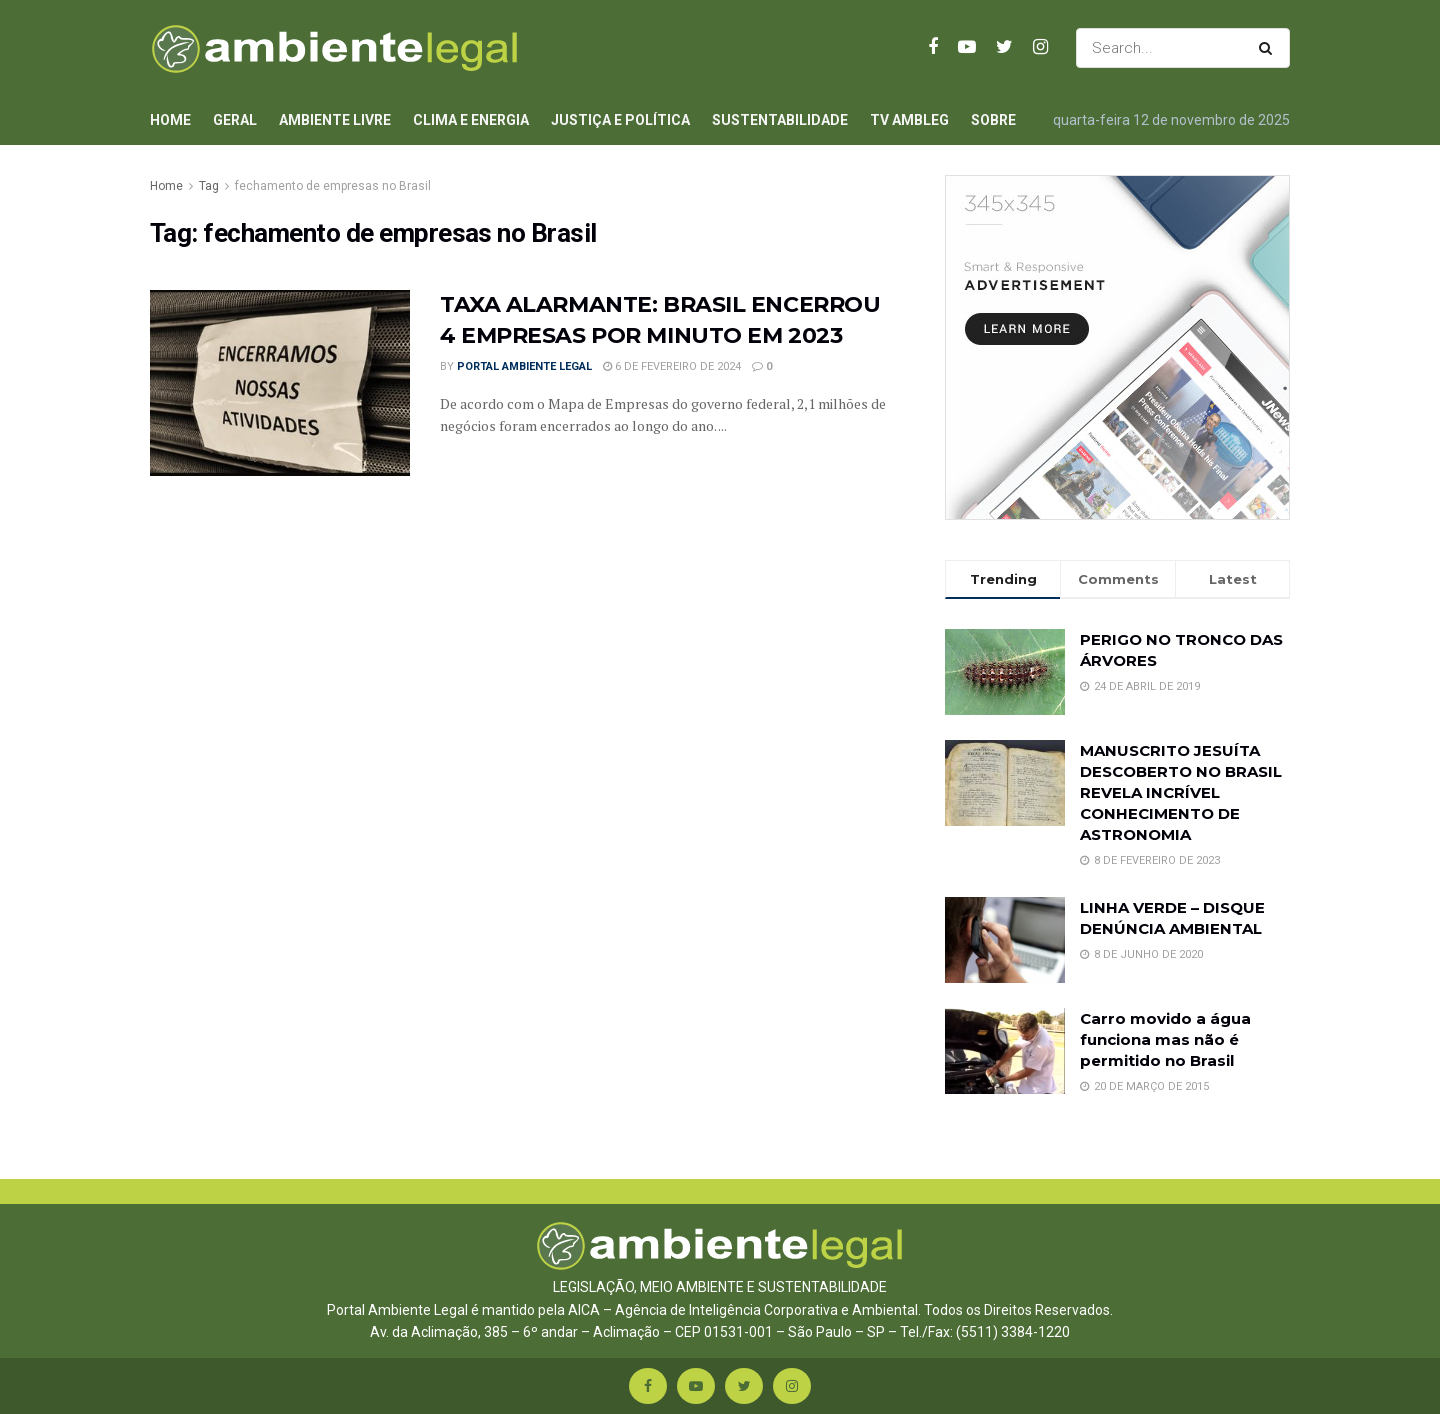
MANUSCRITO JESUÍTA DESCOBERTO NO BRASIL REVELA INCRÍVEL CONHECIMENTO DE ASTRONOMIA (1181, 792)
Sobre (993, 120)
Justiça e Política (620, 120)
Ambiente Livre (335, 120)
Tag (209, 186)
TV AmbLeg (909, 120)
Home (170, 120)
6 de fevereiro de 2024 (672, 366)
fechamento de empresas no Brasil (333, 186)
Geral (235, 120)
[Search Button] (1269, 48)
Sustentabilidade (780, 120)
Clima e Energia (471, 120)
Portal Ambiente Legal (524, 366)
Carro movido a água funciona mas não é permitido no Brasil (1165, 1039)
